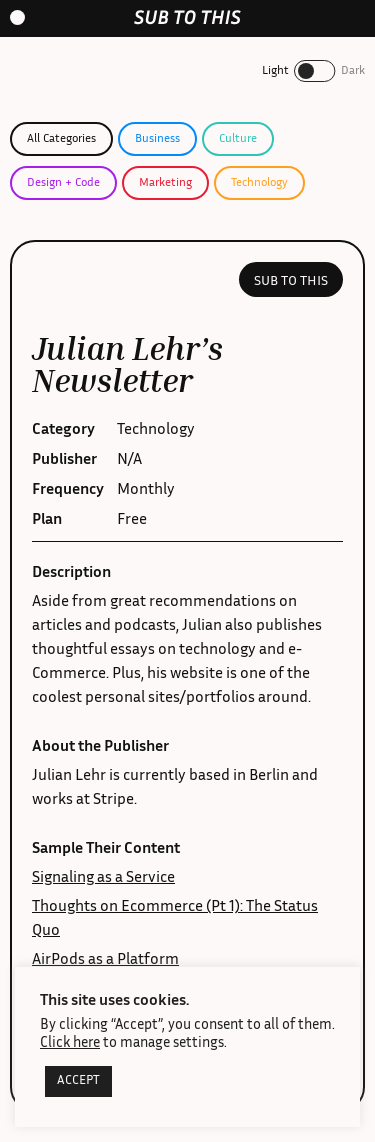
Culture (238, 139)
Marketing (165, 183)
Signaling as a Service (103, 878)
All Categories (61, 139)
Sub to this (291, 282)
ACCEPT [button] (78, 1081)
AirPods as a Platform (105, 960)
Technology (259, 183)
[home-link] (187, 17)
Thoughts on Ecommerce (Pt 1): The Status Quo (175, 919)
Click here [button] (70, 1043)
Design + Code (63, 183)
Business (157, 139)
